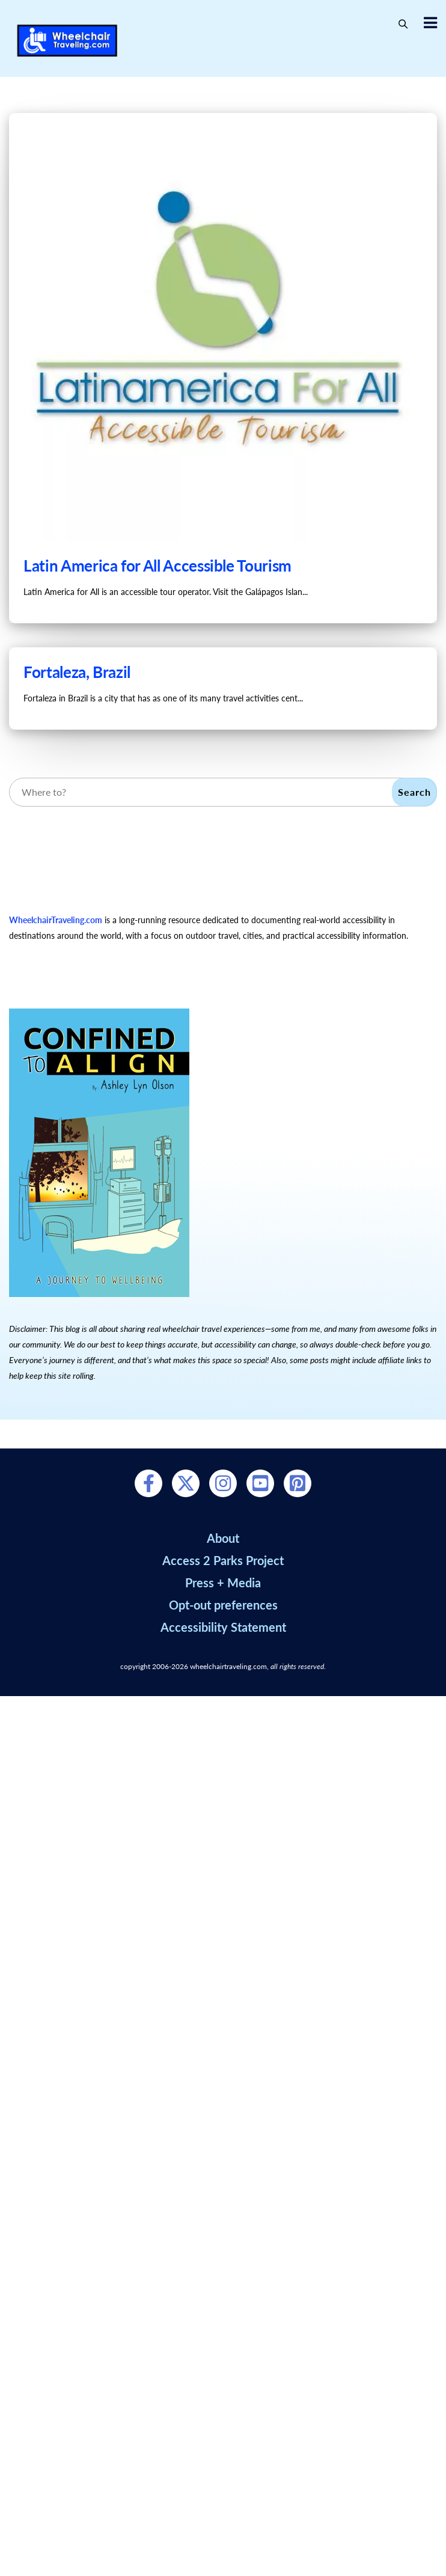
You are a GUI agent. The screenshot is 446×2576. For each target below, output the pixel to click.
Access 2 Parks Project (223, 1560)
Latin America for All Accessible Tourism (157, 565)
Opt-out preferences (223, 1605)
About (223, 1538)
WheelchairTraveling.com (55, 920)
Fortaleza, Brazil (76, 672)
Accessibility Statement (223, 1627)
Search (414, 792)
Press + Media (223, 1582)
